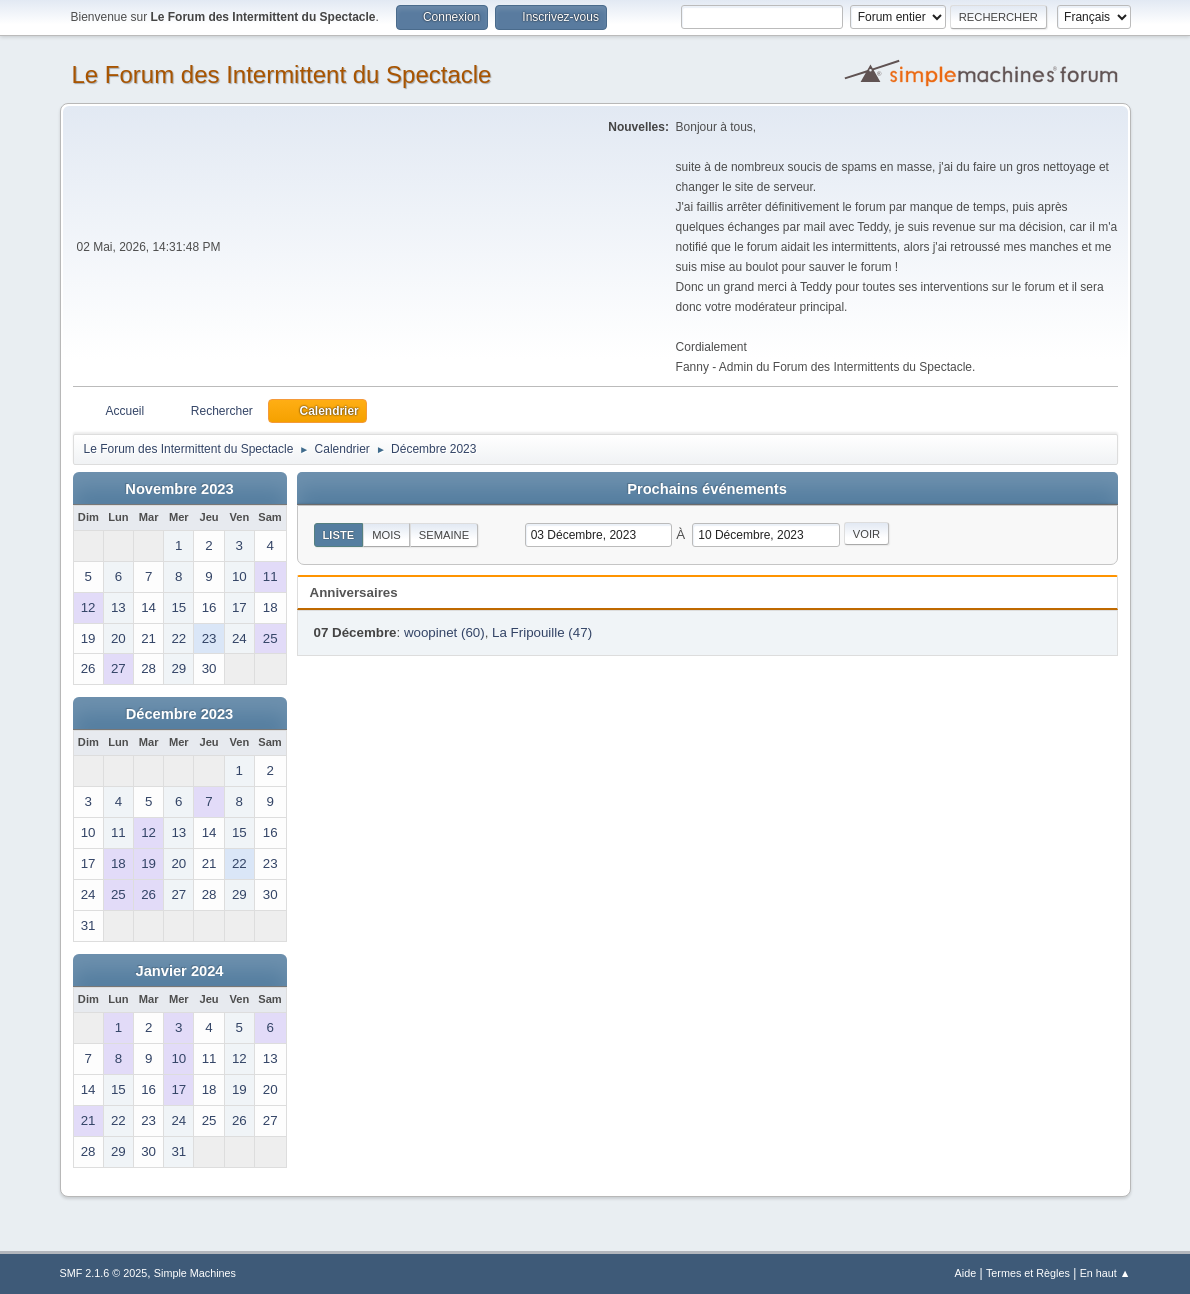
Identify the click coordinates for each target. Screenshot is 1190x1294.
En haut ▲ (1105, 1273)
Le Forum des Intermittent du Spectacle (282, 74)
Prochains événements (707, 489)
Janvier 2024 (179, 971)
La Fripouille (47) (542, 632)
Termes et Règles (1028, 1273)
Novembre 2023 (179, 489)
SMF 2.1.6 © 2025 (104, 1273)
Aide (966, 1273)
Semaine (444, 535)
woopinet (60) (444, 632)
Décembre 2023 (180, 714)
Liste (339, 535)
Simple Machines (195, 1273)
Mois (386, 535)
